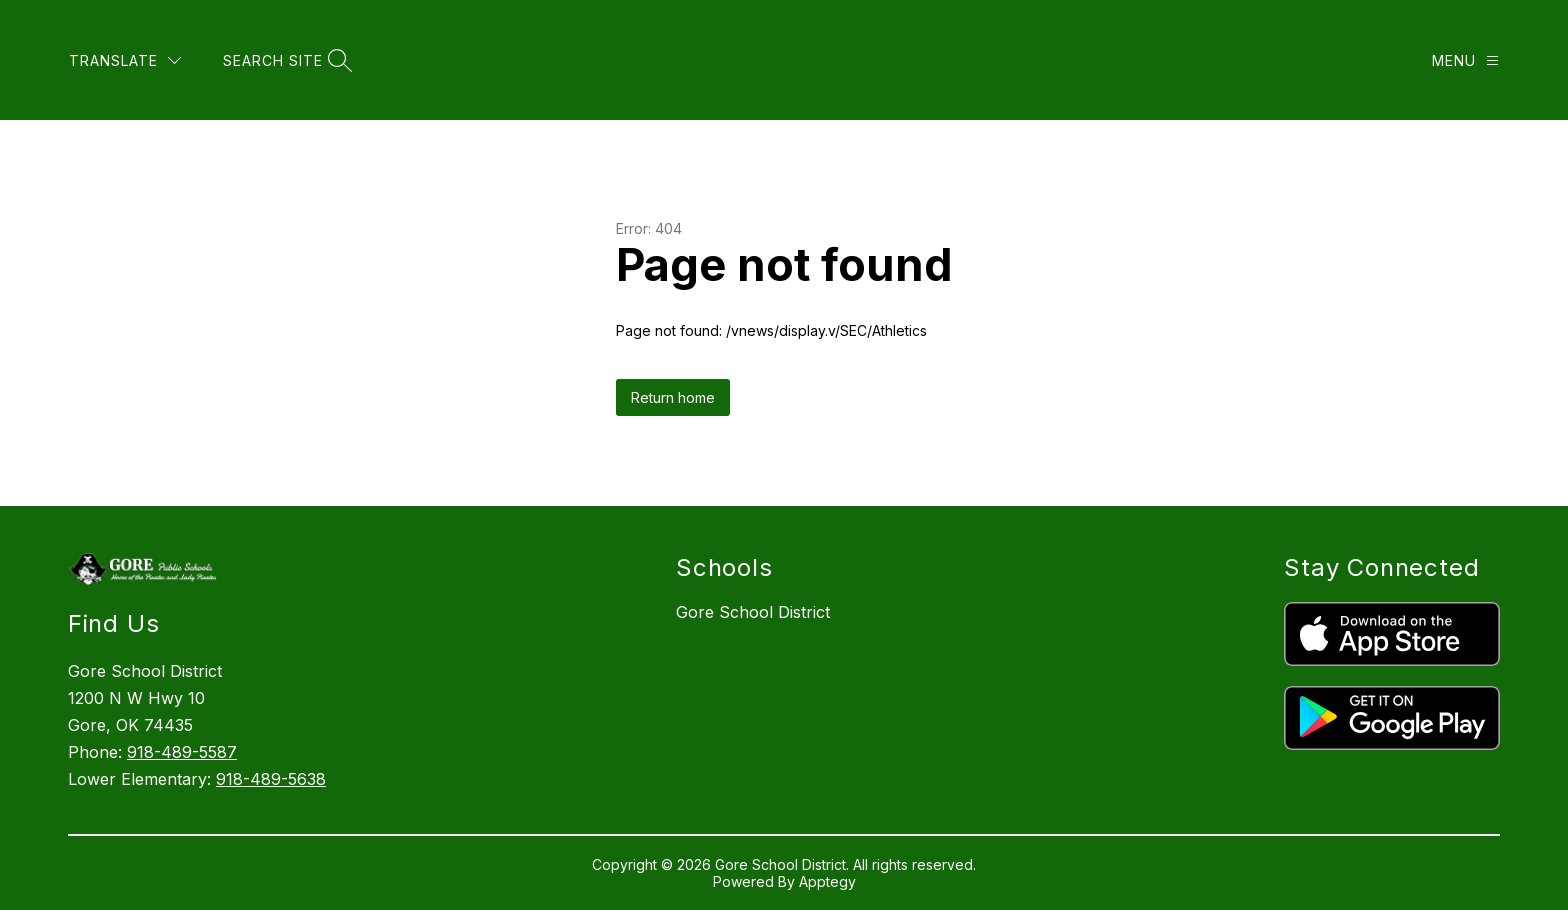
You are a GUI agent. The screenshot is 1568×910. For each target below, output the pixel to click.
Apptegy (827, 881)
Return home (673, 397)
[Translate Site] (125, 60)
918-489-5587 (182, 752)
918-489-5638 (271, 779)
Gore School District (753, 612)
